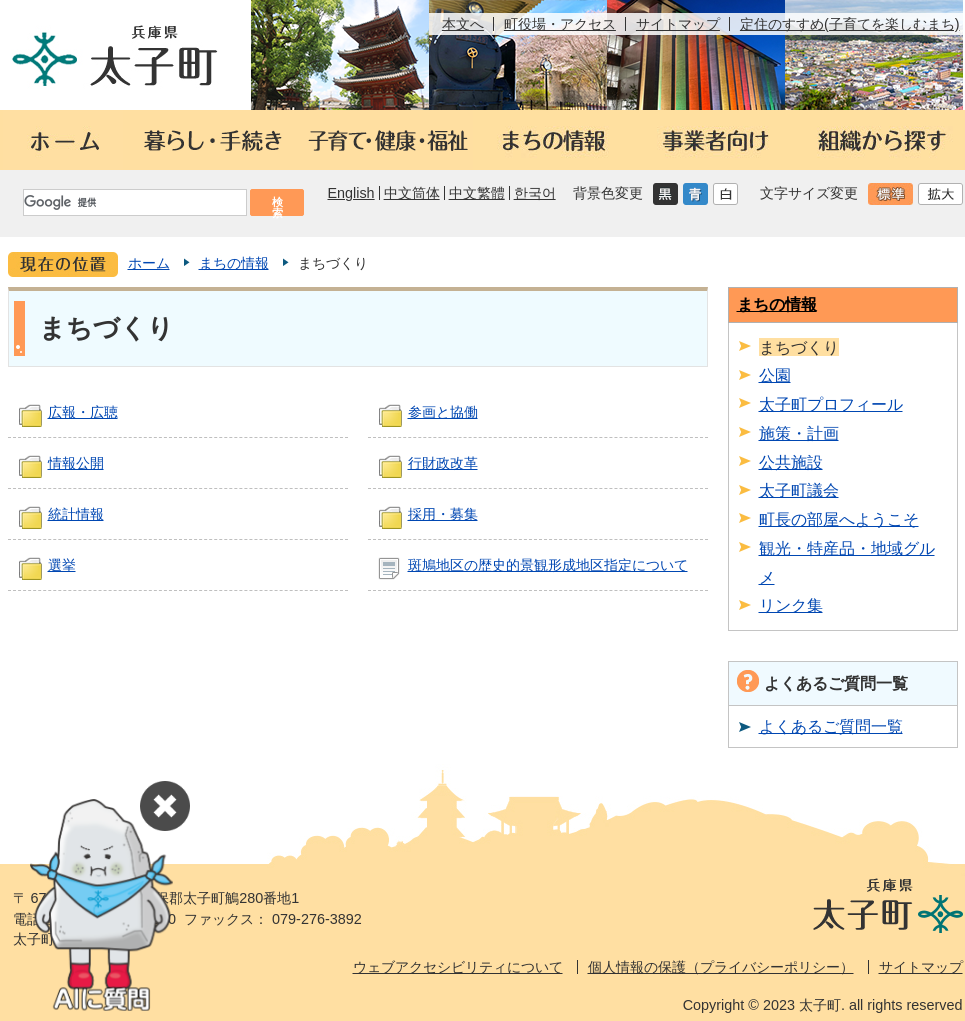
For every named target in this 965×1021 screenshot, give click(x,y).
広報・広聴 (83, 412)
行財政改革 (443, 463)
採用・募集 (443, 514)
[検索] (134, 202)
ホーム (149, 263)
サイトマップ (678, 24)
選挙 (62, 565)
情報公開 (76, 463)
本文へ (463, 24)
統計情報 (76, 514)
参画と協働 (443, 412)
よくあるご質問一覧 (831, 726)
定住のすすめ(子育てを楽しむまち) (850, 24)
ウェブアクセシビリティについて (458, 967)
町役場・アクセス (560, 24)
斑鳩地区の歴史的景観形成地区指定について (548, 565)
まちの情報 (234, 263)
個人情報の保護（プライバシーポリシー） (721, 967)
